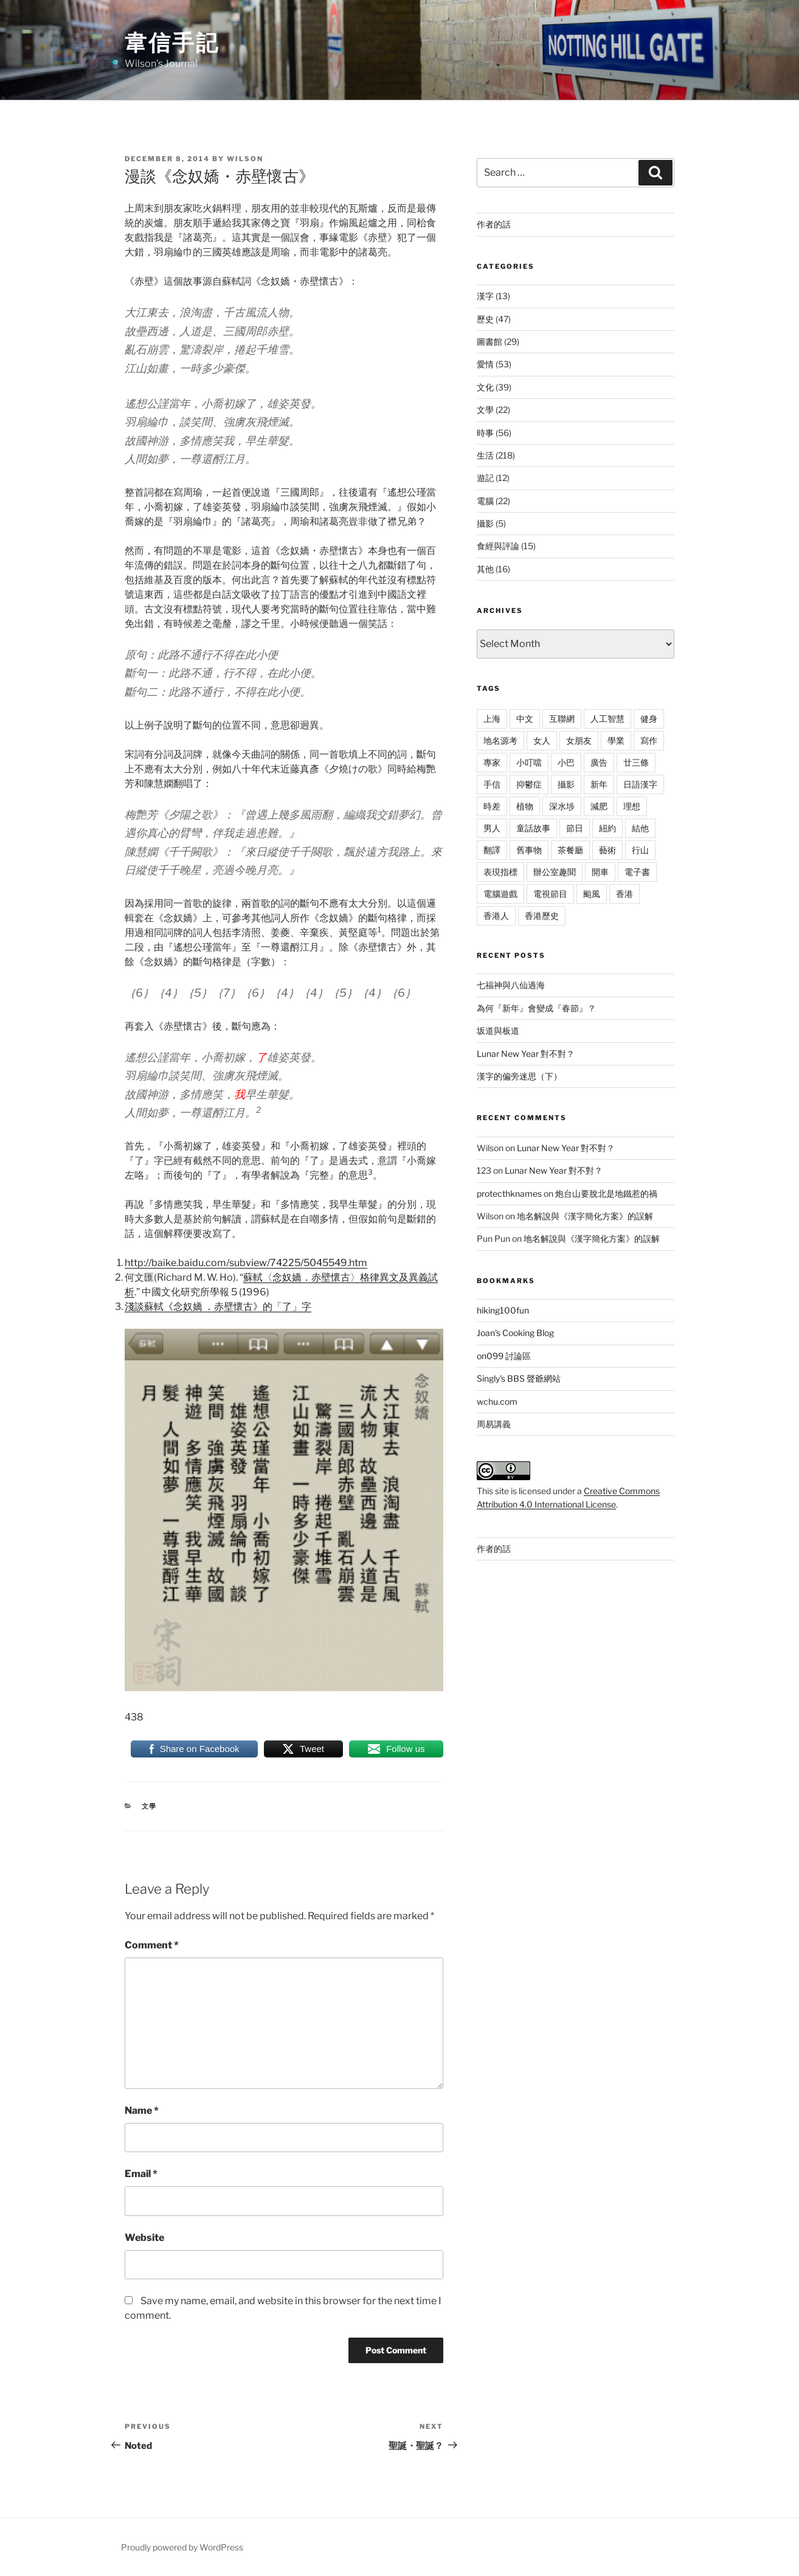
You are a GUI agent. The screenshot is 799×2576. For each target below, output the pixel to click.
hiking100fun (503, 1310)
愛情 (485, 364)
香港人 (496, 915)
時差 (491, 806)
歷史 (485, 319)
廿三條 (636, 762)
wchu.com (497, 1401)
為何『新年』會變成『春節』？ (536, 1008)
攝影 (485, 523)
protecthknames (509, 1193)
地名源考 (500, 740)
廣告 (598, 762)
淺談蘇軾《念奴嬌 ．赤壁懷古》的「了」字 (218, 1306)
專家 (491, 762)
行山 (640, 850)
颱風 (591, 893)
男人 (491, 828)
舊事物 (529, 850)
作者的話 (494, 224)
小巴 (566, 762)
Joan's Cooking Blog (515, 1333)
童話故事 (533, 828)
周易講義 (494, 1424)
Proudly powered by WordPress (182, 2547)
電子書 (637, 872)
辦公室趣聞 (554, 872)
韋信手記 (172, 42)
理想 (631, 806)
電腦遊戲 (500, 893)
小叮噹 (529, 762)
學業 (615, 740)
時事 (485, 433)
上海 (491, 718)
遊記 (485, 478)
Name (142, 2110)
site (502, 1491)
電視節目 (550, 893)
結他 (640, 828)
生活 (485, 455)
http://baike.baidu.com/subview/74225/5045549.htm (246, 1263)
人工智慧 (607, 718)
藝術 (607, 850)
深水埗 (562, 806)
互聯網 (562, 718)
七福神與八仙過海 (511, 985)
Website (144, 2237)
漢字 (485, 296)
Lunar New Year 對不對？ (526, 1053)
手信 (491, 784)
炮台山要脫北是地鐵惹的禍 (606, 1193)
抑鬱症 (529, 784)
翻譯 (491, 850)
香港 (624, 893)
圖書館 (489, 341)
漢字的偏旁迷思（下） (519, 1076)
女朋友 (579, 740)
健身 (648, 718)
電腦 (485, 501)
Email (141, 2174)
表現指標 (500, 872)
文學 (149, 1806)
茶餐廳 (570, 850)
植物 (524, 806)
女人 (541, 740)
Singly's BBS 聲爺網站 (519, 1378)
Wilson (245, 158)
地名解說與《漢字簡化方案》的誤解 (585, 1216)
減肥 (598, 806)
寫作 (648, 740)
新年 (598, 784)
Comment (152, 1945)
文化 (485, 387)
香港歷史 (542, 915)
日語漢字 (640, 784)
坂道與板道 (498, 1030)
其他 (485, 569)
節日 (574, 828)
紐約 (607, 828)
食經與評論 (498, 546)
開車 (600, 872)
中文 (524, 718)
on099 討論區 (504, 1356)
